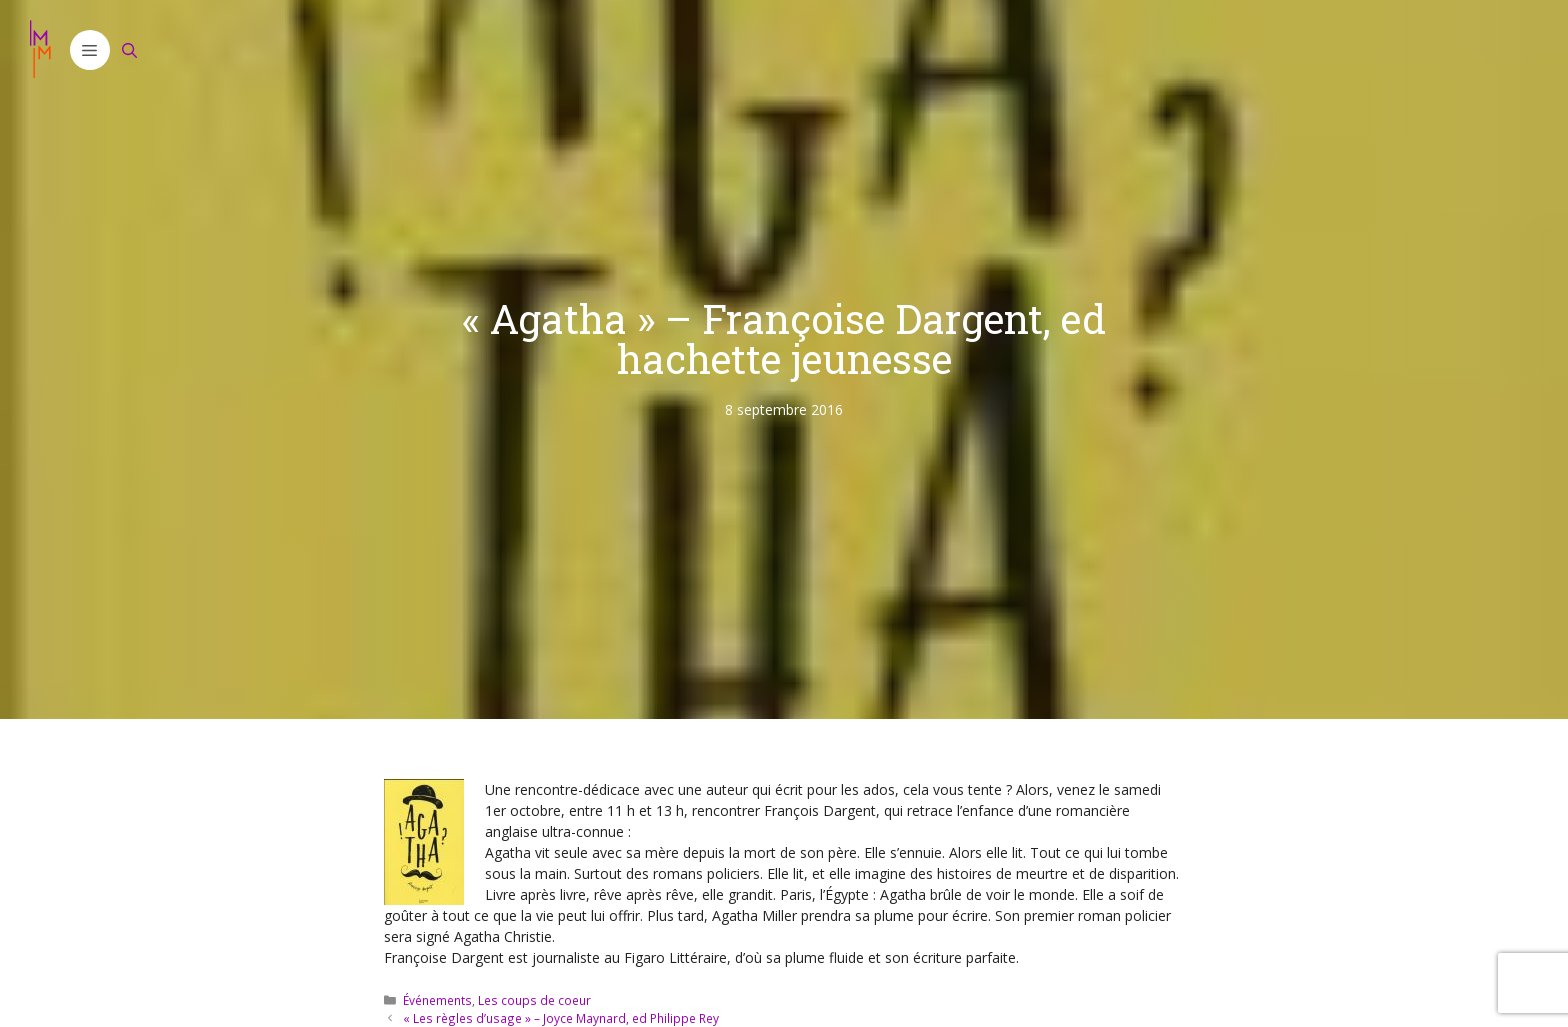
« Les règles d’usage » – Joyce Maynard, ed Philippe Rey (561, 1018)
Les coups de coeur (534, 1000)
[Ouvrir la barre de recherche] (130, 50)
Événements (437, 1000)
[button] (90, 50)
